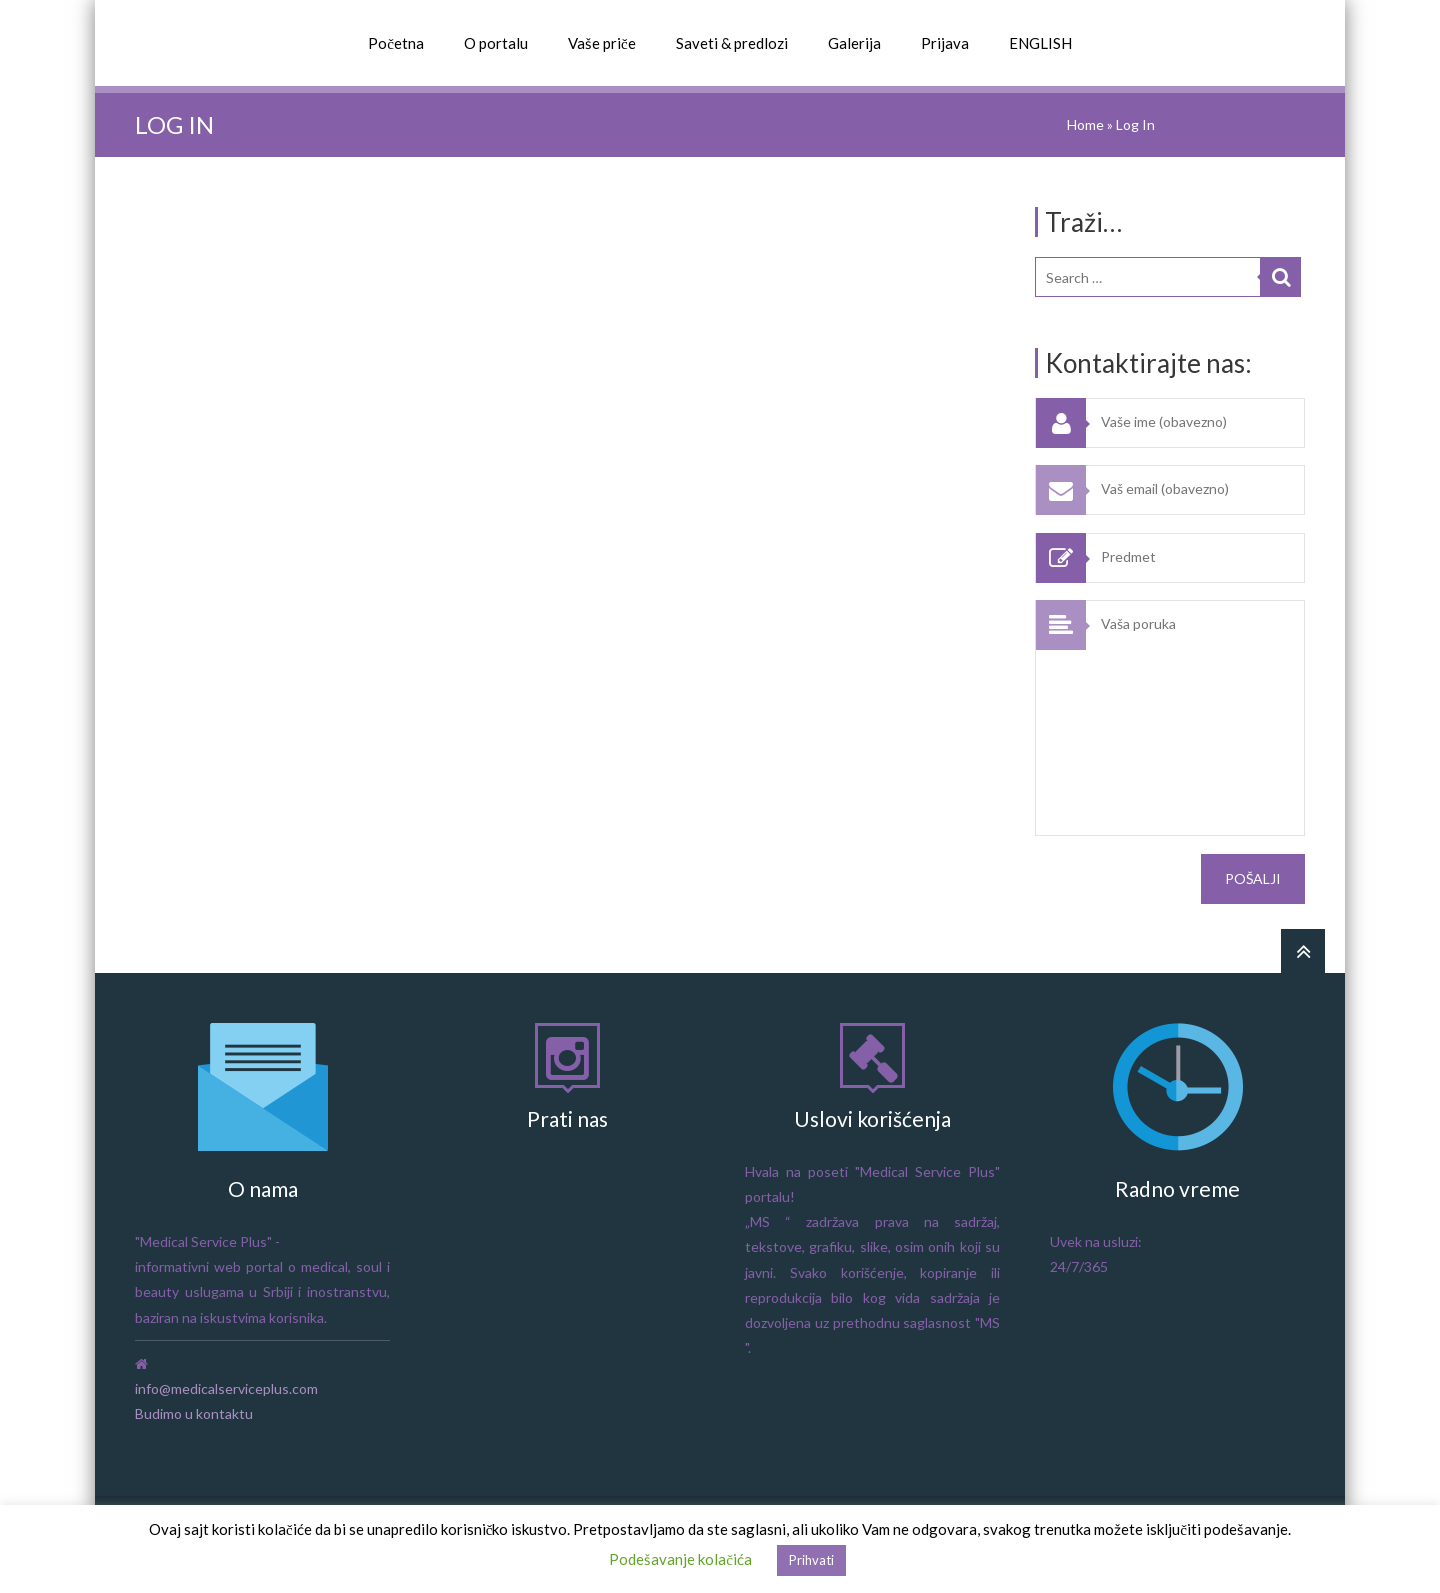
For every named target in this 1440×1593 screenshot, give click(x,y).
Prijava (945, 43)
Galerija (854, 43)
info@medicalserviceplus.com (226, 1388)
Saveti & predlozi (732, 43)
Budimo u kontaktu (194, 1413)
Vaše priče (602, 43)
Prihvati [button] (811, 1560)
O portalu (496, 43)
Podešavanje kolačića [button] (680, 1559)
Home (1085, 124)
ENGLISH (1040, 43)
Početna (396, 43)
